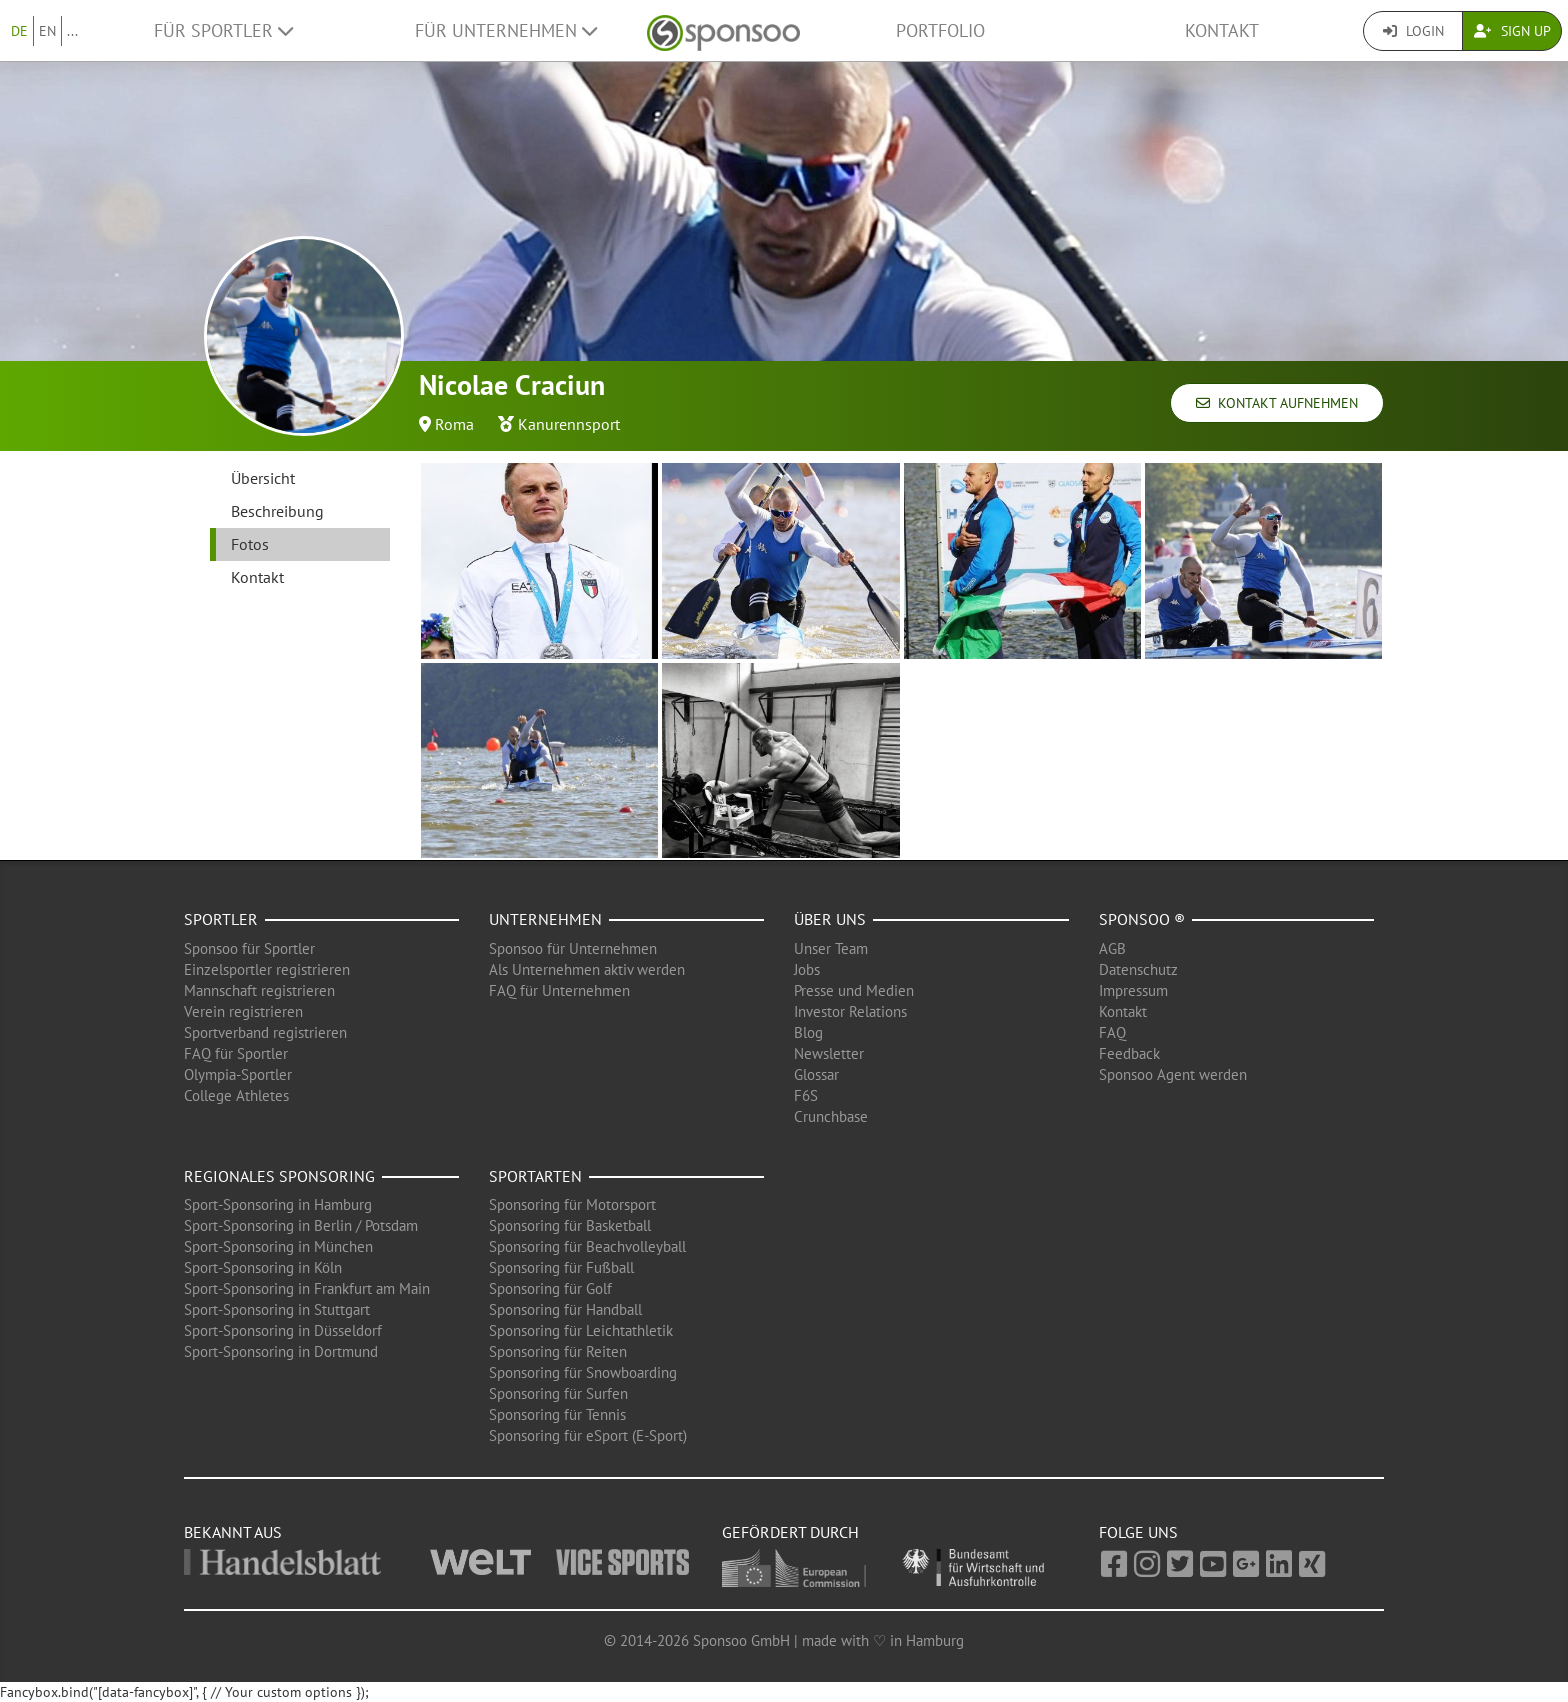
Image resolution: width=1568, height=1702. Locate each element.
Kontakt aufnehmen (1277, 403)
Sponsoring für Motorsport (572, 1204)
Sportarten (535, 1176)
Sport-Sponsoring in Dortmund (281, 1351)
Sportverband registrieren (265, 1032)
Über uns (830, 919)
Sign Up (1512, 31)
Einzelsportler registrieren (267, 969)
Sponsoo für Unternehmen (573, 948)
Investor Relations (850, 1011)
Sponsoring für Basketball (570, 1225)
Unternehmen (545, 919)
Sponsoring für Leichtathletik (581, 1330)
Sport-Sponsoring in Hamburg (278, 1204)
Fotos (250, 544)
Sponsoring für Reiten (558, 1351)
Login (1413, 31)
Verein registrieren (243, 1011)
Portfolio (940, 30)
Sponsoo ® (1142, 919)
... (72, 31)
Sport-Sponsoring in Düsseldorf (283, 1330)
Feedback (1129, 1053)
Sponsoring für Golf (550, 1288)
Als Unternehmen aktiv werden (587, 969)
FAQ (1112, 1032)
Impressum (1133, 990)
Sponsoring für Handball (565, 1309)
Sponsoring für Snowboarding (583, 1372)
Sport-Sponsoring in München (278, 1246)
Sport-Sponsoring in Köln (263, 1267)
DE (19, 31)
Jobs (807, 969)
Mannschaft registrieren (259, 990)
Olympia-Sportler (238, 1074)
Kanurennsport (569, 424)
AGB (1112, 948)
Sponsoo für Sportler (249, 948)
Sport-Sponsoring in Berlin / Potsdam (301, 1225)
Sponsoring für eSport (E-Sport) (588, 1435)
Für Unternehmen (506, 30)
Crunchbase (831, 1116)
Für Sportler (223, 30)
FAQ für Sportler (236, 1053)
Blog (808, 1032)
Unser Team (831, 948)
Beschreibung (277, 511)
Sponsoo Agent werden (1173, 1074)
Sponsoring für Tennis (557, 1414)
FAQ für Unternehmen (559, 990)
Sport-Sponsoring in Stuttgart (277, 1309)
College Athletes (236, 1095)
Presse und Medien (854, 990)
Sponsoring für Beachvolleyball (587, 1246)
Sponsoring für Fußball (561, 1267)
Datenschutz (1138, 969)
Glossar (816, 1074)
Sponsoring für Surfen (558, 1393)
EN (47, 31)
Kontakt (1222, 30)
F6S (806, 1095)
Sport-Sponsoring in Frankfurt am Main (307, 1288)
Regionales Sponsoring (279, 1176)
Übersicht (263, 478)
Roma (454, 424)
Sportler (221, 919)
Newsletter (829, 1053)
